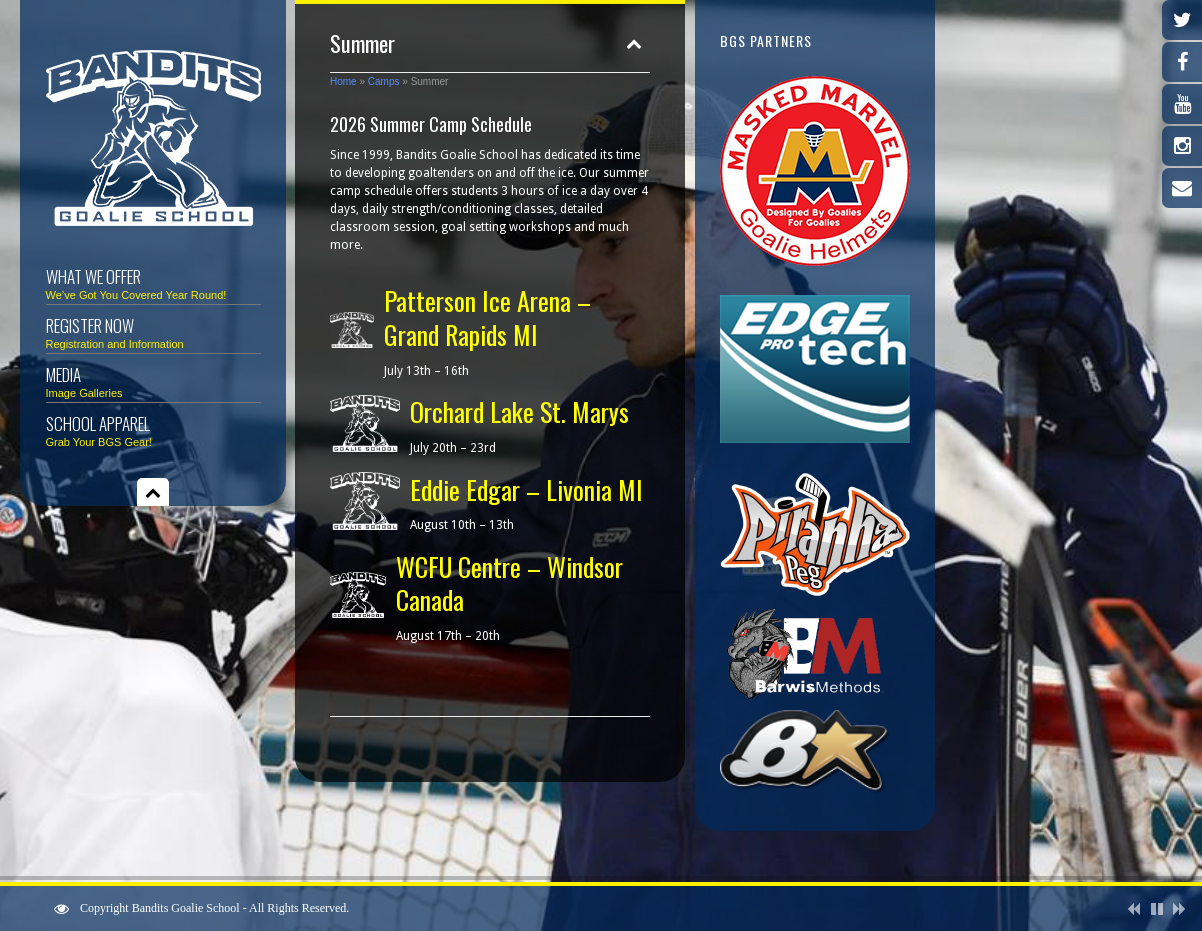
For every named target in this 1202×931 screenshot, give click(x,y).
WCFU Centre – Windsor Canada (509, 583)
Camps (384, 81)
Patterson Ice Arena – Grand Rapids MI (487, 317)
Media (153, 380)
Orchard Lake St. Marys (519, 411)
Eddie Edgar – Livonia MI (526, 489)
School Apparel (153, 429)
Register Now (153, 331)
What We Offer (153, 282)
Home (343, 81)
